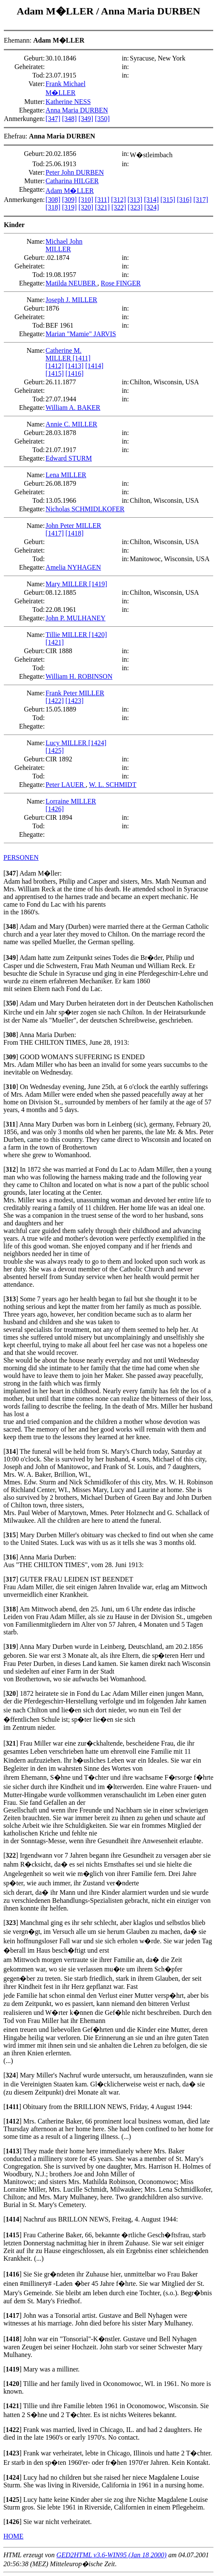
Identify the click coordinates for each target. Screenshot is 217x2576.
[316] (184, 199)
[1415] (55, 373)
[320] (85, 207)
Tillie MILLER (67, 634)
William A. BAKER (73, 407)
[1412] (55, 365)
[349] (85, 118)
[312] (118, 199)
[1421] (55, 642)
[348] (69, 118)
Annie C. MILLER (71, 424)
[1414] (94, 365)
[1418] (75, 533)
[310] (85, 199)
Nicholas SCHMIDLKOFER (85, 509)
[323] (135, 207)
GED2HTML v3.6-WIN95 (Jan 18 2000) (112, 2555)
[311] (102, 199)
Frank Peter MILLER (75, 693)
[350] (102, 118)
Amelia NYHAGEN (73, 567)
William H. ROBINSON (79, 676)
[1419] (98, 584)
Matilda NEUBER (71, 283)
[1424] (98, 742)
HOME (13, 2536)
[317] (200, 199)
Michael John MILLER (64, 245)
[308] (53, 199)
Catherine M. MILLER (63, 354)
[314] (151, 199)
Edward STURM (69, 458)
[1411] (82, 358)
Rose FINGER (121, 283)
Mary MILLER (67, 584)
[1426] (55, 809)
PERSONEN (21, 857)
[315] (167, 199)
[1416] (75, 373)
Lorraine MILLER (71, 801)
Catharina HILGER (72, 180)
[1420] (98, 634)
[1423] (75, 700)
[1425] (55, 750)
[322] (118, 207)
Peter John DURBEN (75, 172)
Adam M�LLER (56, 11)
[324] (151, 207)
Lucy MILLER (67, 742)
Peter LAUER (66, 784)
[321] (102, 207)
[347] (53, 118)
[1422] (55, 700)
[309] (69, 199)
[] (10, 873)
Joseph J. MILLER (71, 299)
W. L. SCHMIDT (112, 784)
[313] (135, 199)
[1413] (75, 365)
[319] (69, 207)
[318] (53, 207)
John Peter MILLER (73, 525)
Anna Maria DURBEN (150, 11)
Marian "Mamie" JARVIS (81, 333)
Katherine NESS (68, 101)
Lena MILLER (66, 474)
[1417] (55, 533)
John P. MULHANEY (76, 618)
